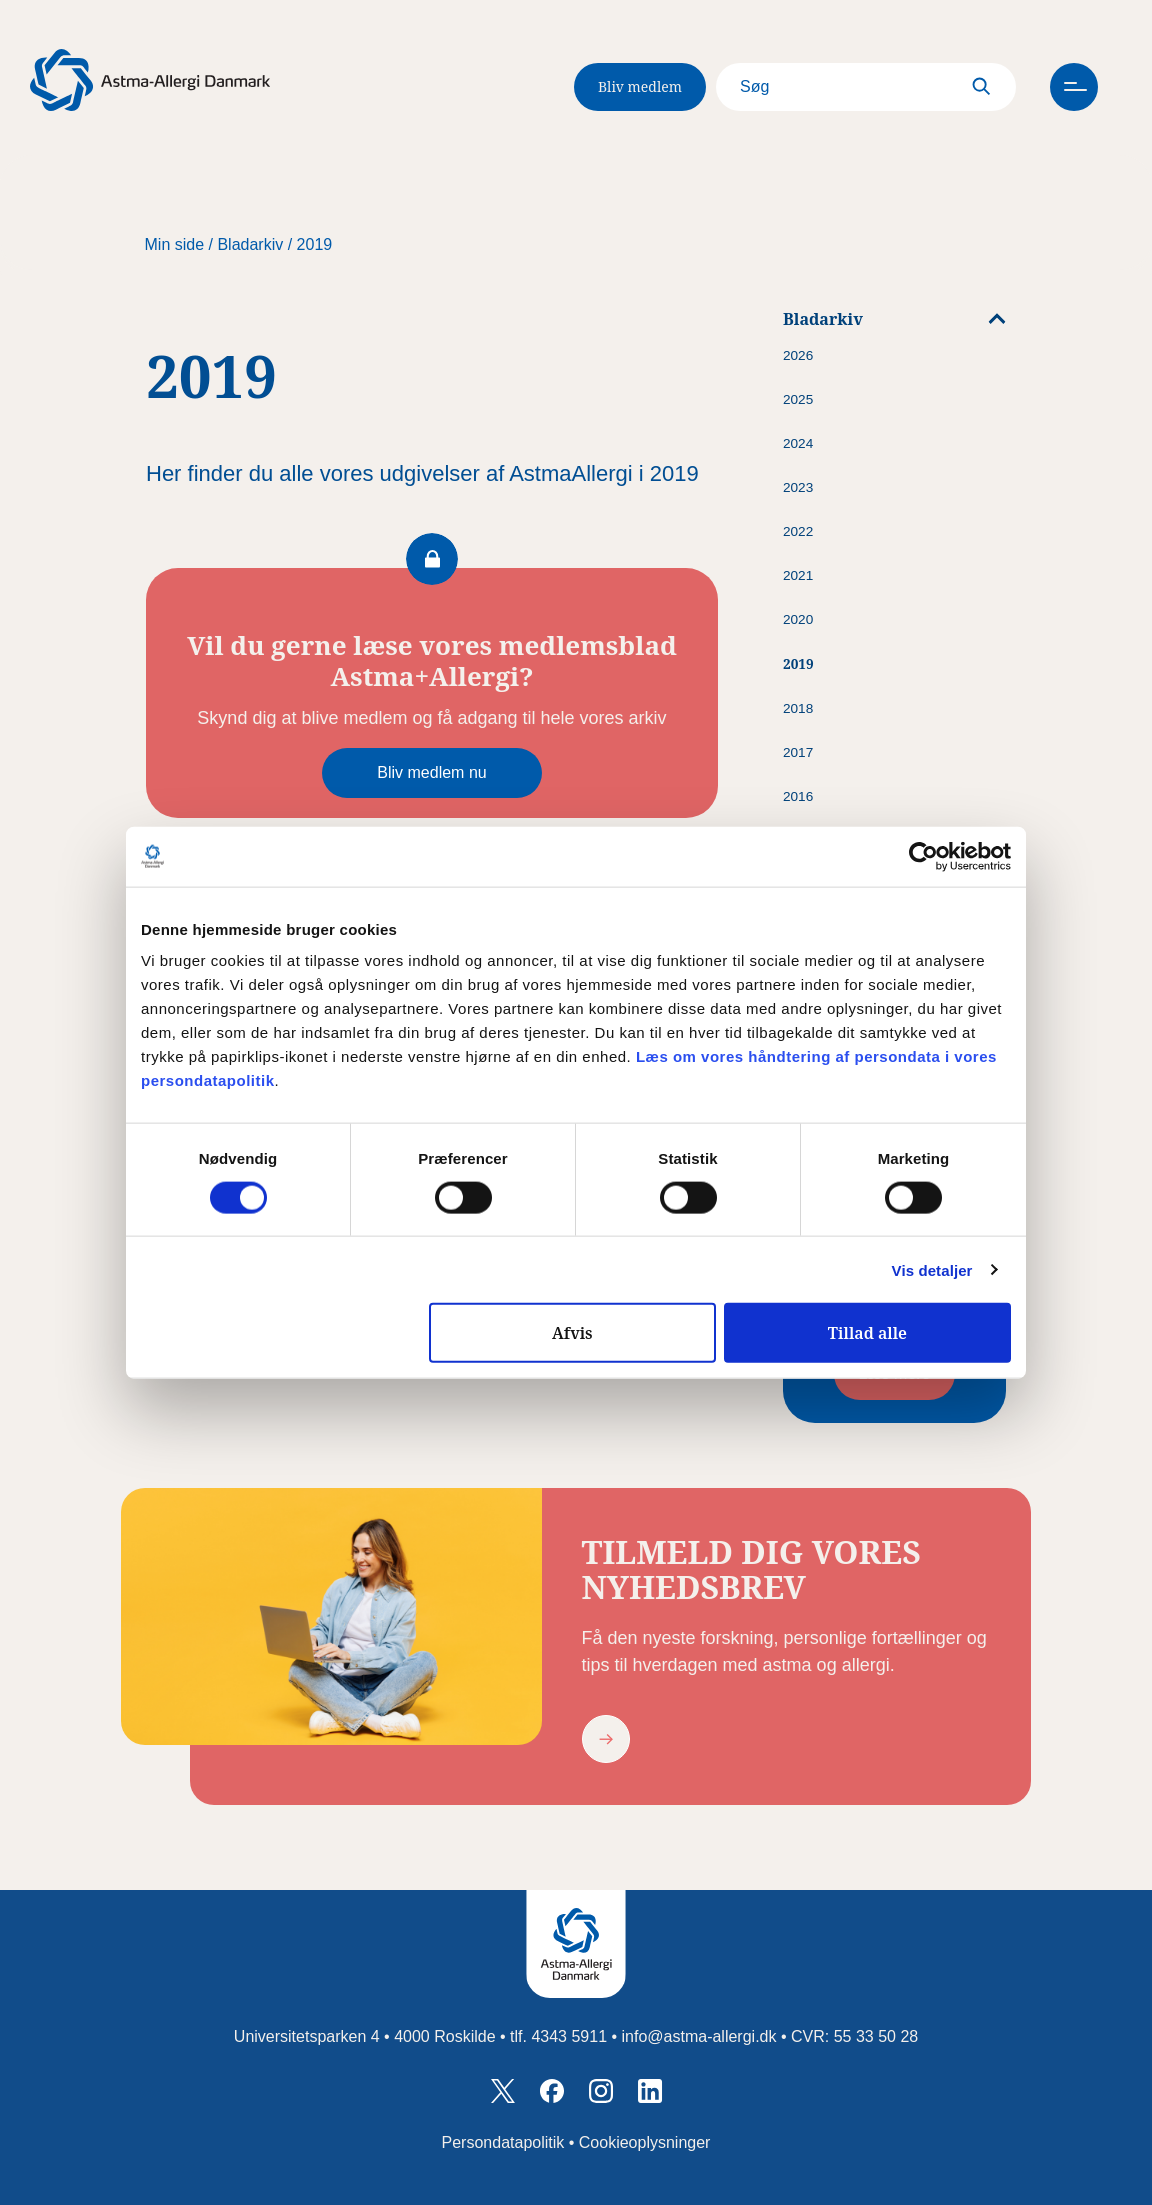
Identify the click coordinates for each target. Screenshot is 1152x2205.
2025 (798, 399)
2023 (798, 487)
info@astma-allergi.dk (699, 2036)
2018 (798, 708)
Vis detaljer (932, 1269)
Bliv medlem (640, 86)
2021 (798, 575)
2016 (798, 796)
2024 (798, 443)
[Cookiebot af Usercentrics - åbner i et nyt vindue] (923, 856)
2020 (798, 619)
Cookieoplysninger (645, 2142)
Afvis (572, 1333)
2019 (315, 244)
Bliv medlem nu (431, 772)
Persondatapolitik (503, 2142)
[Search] (866, 87)
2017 (798, 752)
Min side (175, 244)
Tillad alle (867, 1333)
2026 (798, 355)
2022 (798, 531)
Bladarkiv (250, 244)
